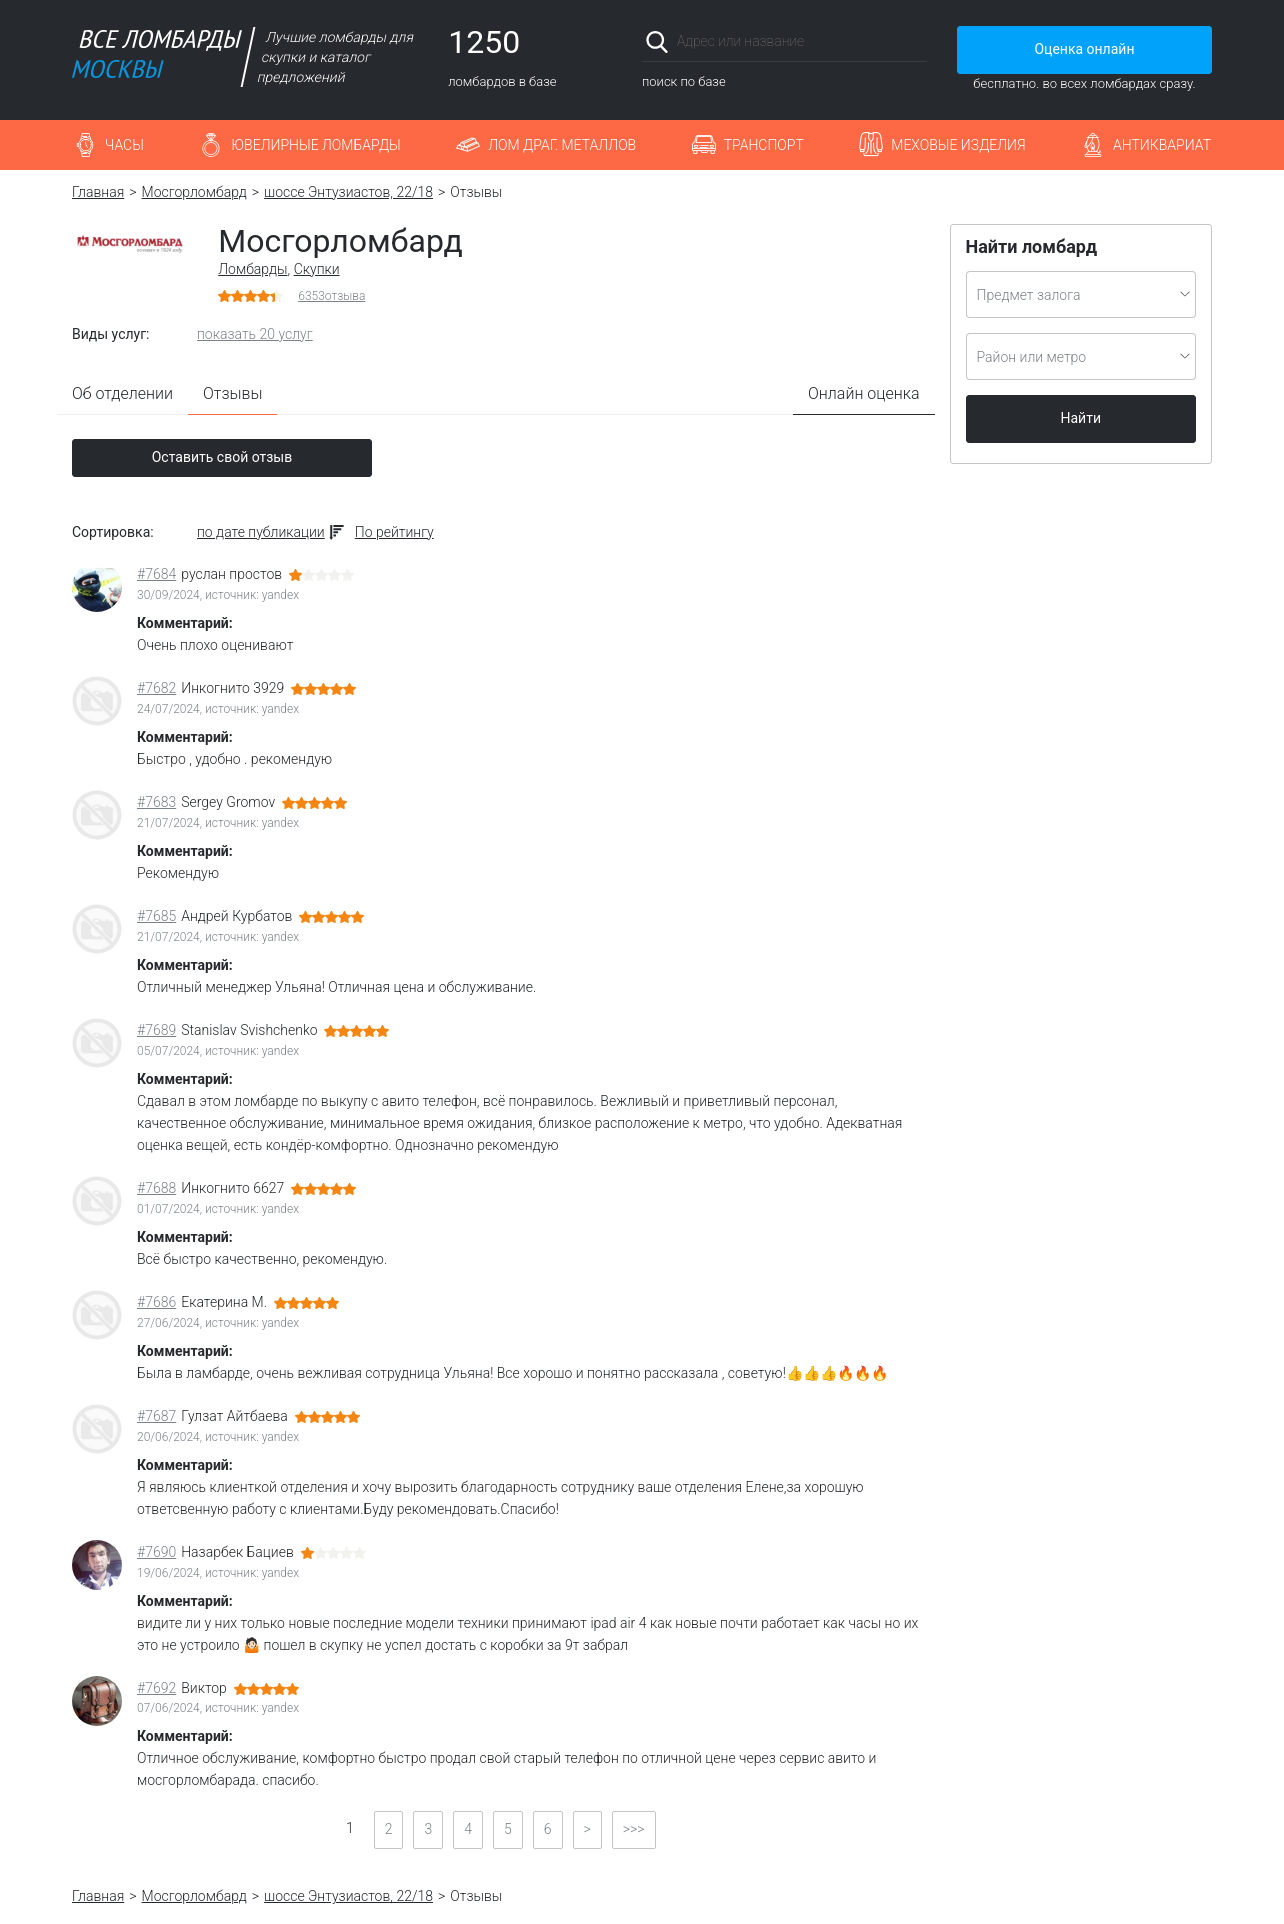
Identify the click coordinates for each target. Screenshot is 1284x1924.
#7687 (156, 1416)
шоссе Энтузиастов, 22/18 (348, 192)
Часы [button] (124, 145)
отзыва (331, 296)
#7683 (156, 802)
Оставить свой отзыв (222, 457)
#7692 (156, 1688)
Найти (1081, 418)
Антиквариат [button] (1162, 145)
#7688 (156, 1188)
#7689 (156, 1030)
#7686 (156, 1302)
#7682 (156, 688)
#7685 (156, 916)
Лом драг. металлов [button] (562, 145)
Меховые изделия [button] (958, 145)
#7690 (156, 1552)
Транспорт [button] (764, 145)
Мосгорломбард (194, 192)
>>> (634, 1829)
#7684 (156, 574)
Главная (98, 192)
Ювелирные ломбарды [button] (315, 145)
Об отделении (122, 393)
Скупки (317, 269)
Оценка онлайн (1084, 49)
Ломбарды (252, 269)
